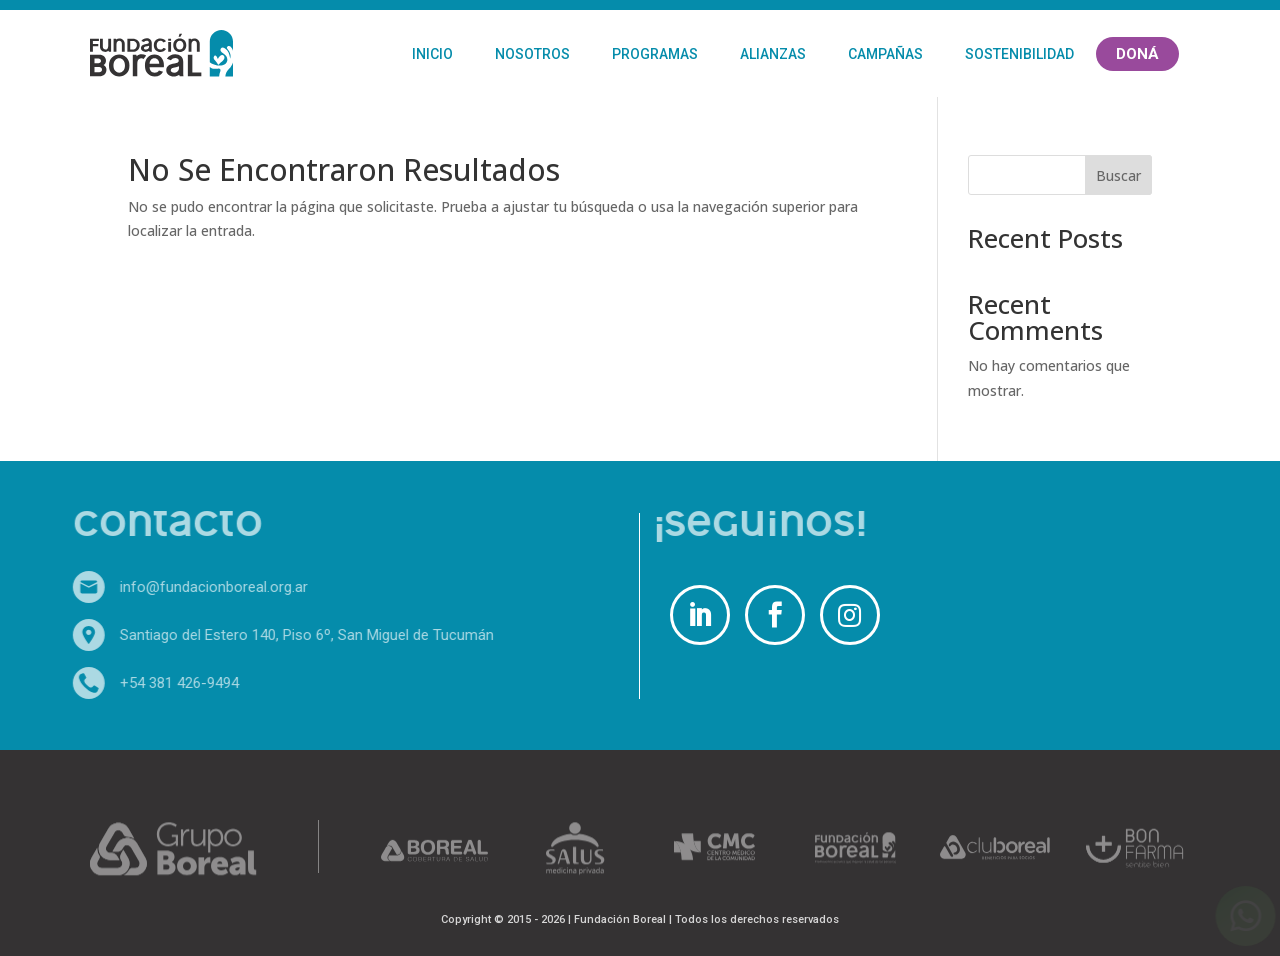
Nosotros (532, 54)
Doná (1137, 54)
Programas (655, 54)
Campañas (885, 54)
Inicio (432, 54)
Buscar (1118, 175)
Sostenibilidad (1019, 54)
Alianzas (773, 54)
